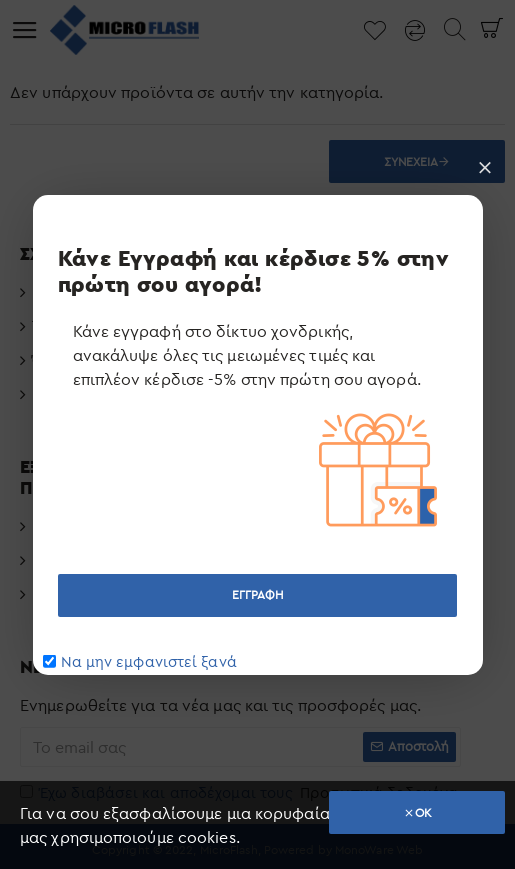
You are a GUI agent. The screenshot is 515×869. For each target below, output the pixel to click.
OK (423, 812)
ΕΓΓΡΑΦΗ (258, 594)
